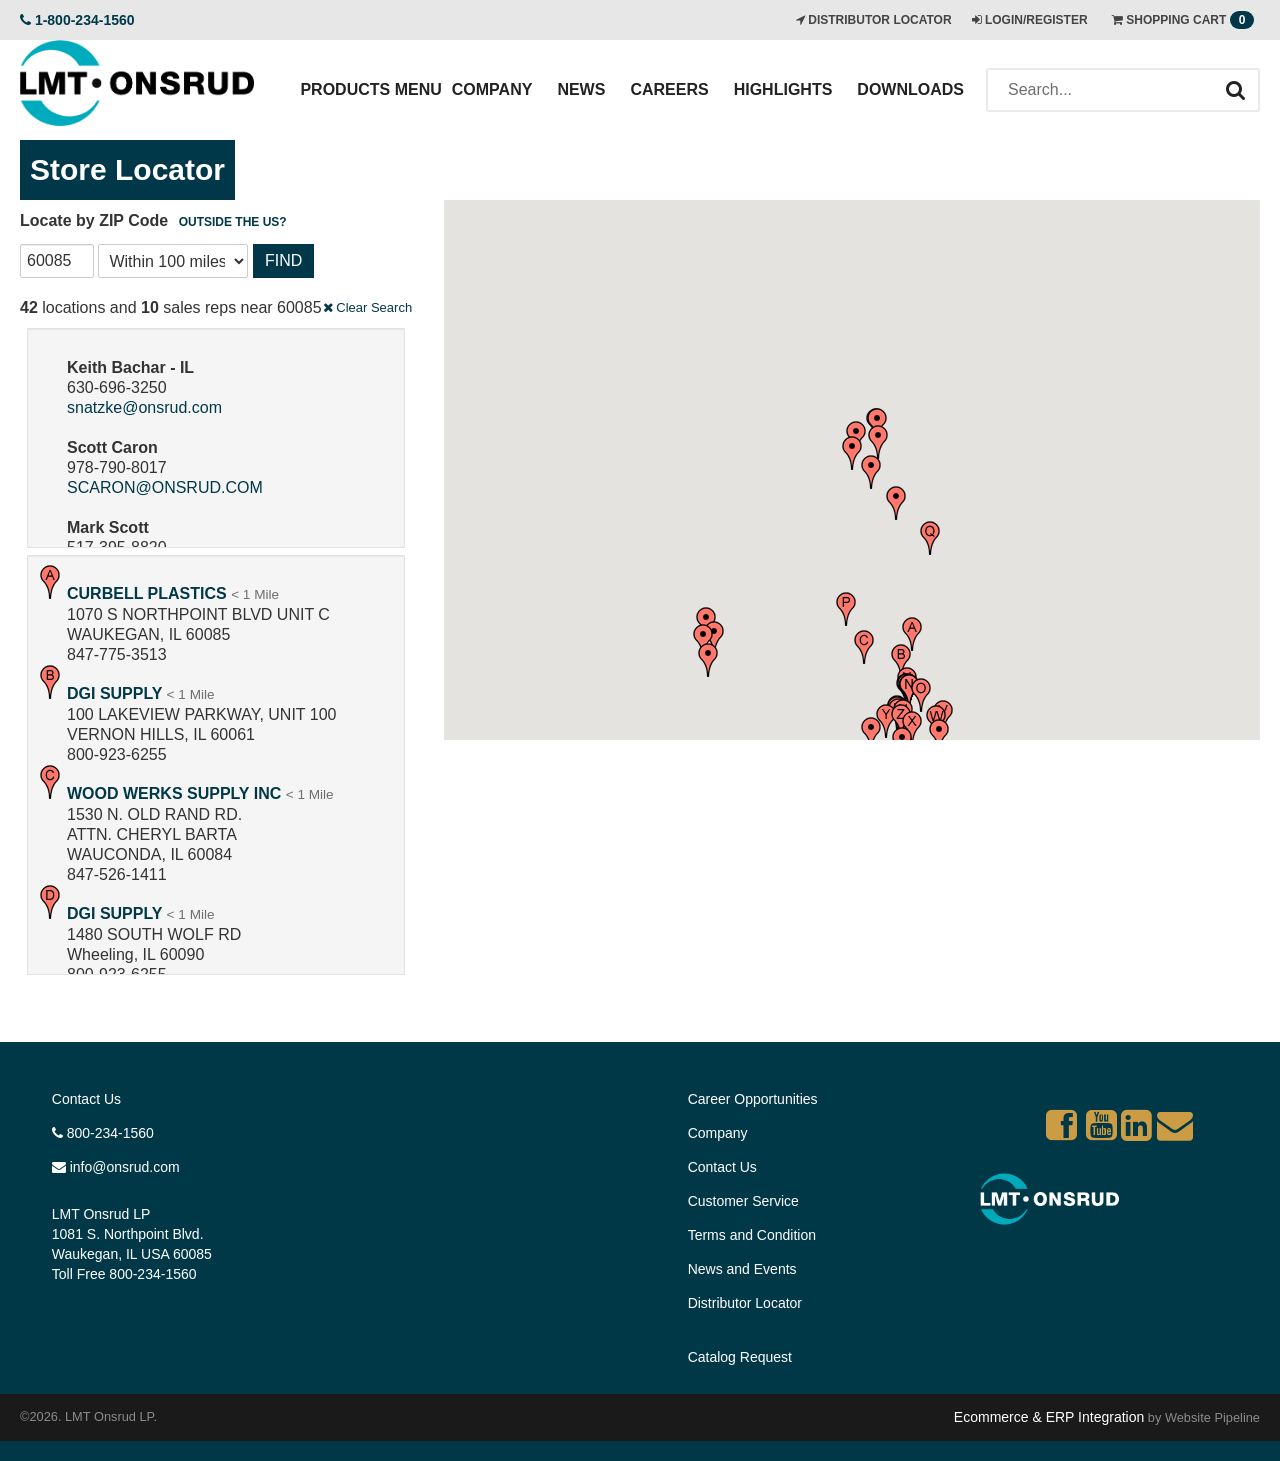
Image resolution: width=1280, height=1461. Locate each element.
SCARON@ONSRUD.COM (165, 487)
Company (492, 89)
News (581, 89)
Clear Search (367, 307)
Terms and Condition (752, 1235)
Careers (669, 89)
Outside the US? (233, 222)
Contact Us (86, 1099)
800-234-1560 (103, 1133)
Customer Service (743, 1201)
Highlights (783, 89)
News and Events (742, 1269)
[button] (912, 634)
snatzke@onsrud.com (144, 407)
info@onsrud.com (116, 1167)
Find (283, 260)
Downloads (910, 89)
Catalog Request (740, 1357)
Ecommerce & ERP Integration (1049, 1417)
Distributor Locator (745, 1303)
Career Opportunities (753, 1099)
